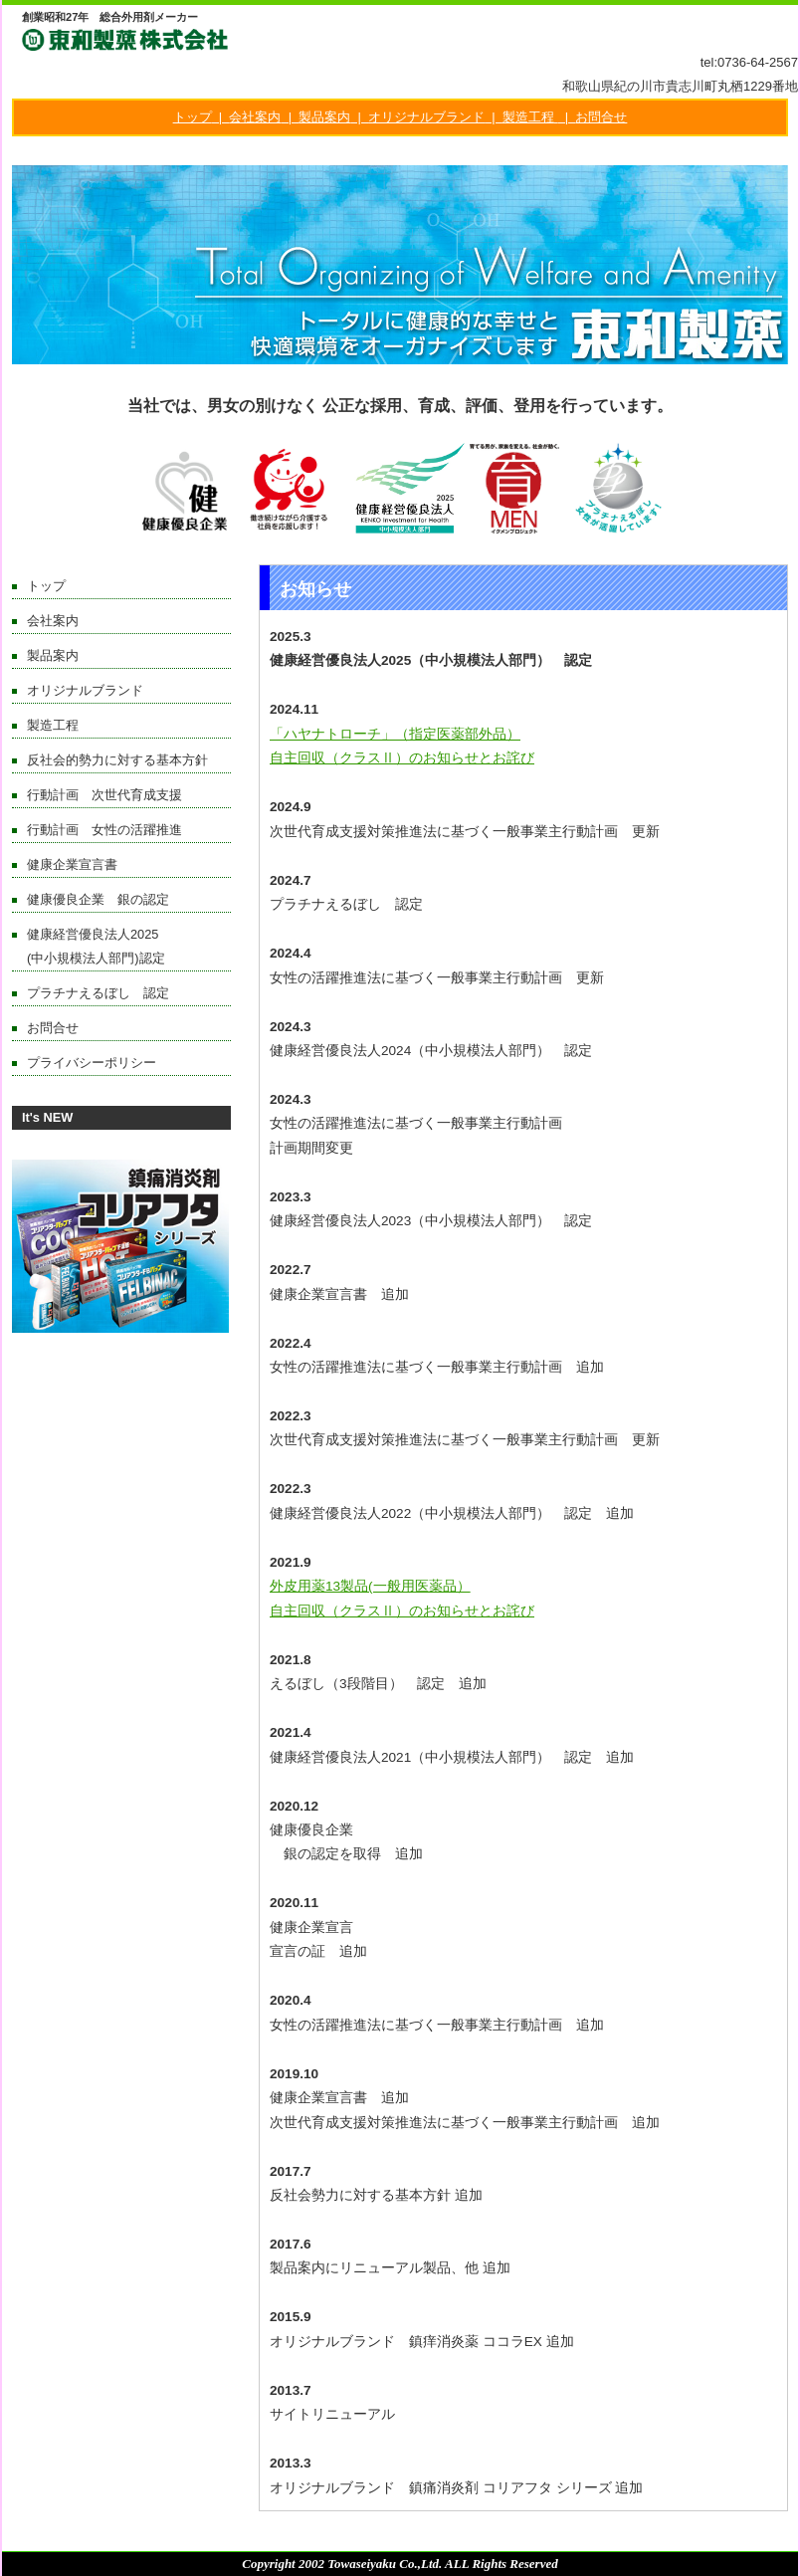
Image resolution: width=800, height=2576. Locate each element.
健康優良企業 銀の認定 (98, 899)
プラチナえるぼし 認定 (98, 992)
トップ (192, 116)
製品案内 (324, 116)
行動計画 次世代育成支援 (104, 794)
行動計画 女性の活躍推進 (104, 829)
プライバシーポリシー (91, 1062)
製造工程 (528, 116)
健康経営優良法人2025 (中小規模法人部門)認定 (129, 946)
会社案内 (255, 116)
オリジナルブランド (426, 116)
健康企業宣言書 (72, 864)
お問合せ (601, 116)
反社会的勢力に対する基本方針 (117, 759)
